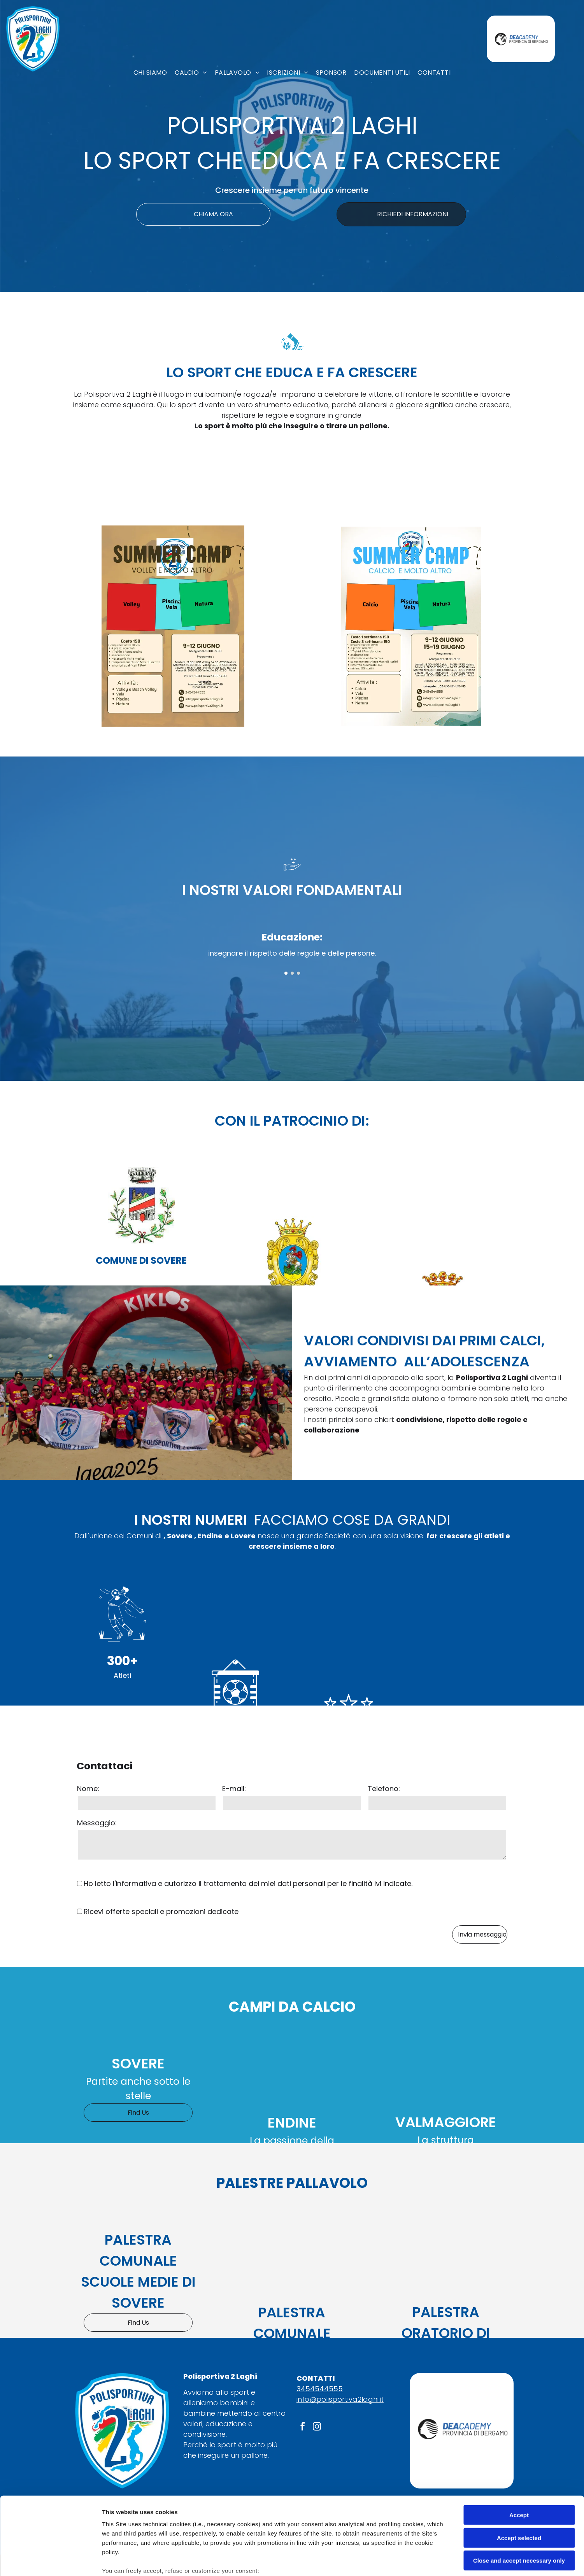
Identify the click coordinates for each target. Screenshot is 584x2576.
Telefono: (384, 1788)
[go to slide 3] (298, 973)
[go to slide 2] (292, 973)
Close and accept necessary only (519, 2501)
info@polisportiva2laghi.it (340, 2399)
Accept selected (519, 2478)
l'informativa (134, 1883)
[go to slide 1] (286, 973)
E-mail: (234, 1788)
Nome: (88, 1788)
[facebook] (302, 2427)
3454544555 (319, 2389)
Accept (519, 2456)
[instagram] (317, 2427)
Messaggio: (97, 1823)
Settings (395, 2560)
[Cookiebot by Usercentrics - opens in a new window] (50, 2561)
